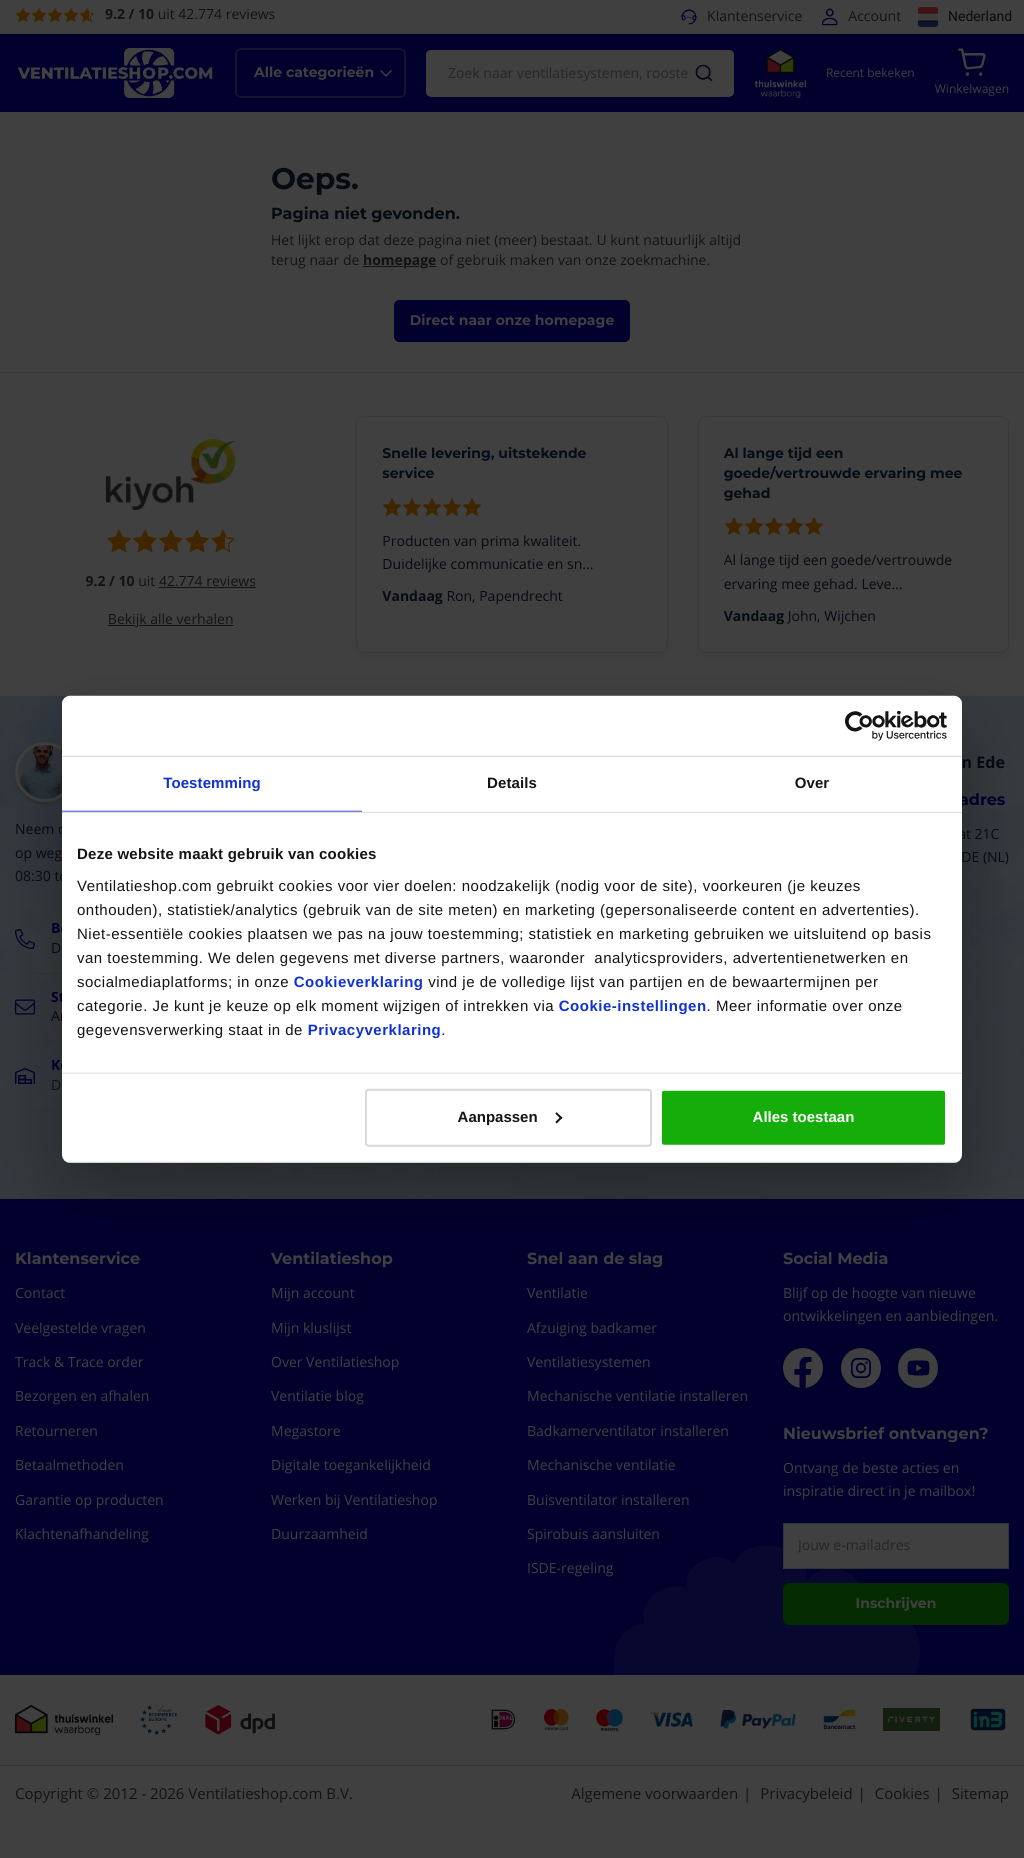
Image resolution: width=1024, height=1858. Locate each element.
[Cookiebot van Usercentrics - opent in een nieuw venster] (859, 726)
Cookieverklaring (359, 981)
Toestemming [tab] (212, 783)
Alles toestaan (804, 1116)
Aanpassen (510, 1116)
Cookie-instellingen (633, 1005)
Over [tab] (812, 783)
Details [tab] (512, 783)
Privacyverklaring (375, 1029)
